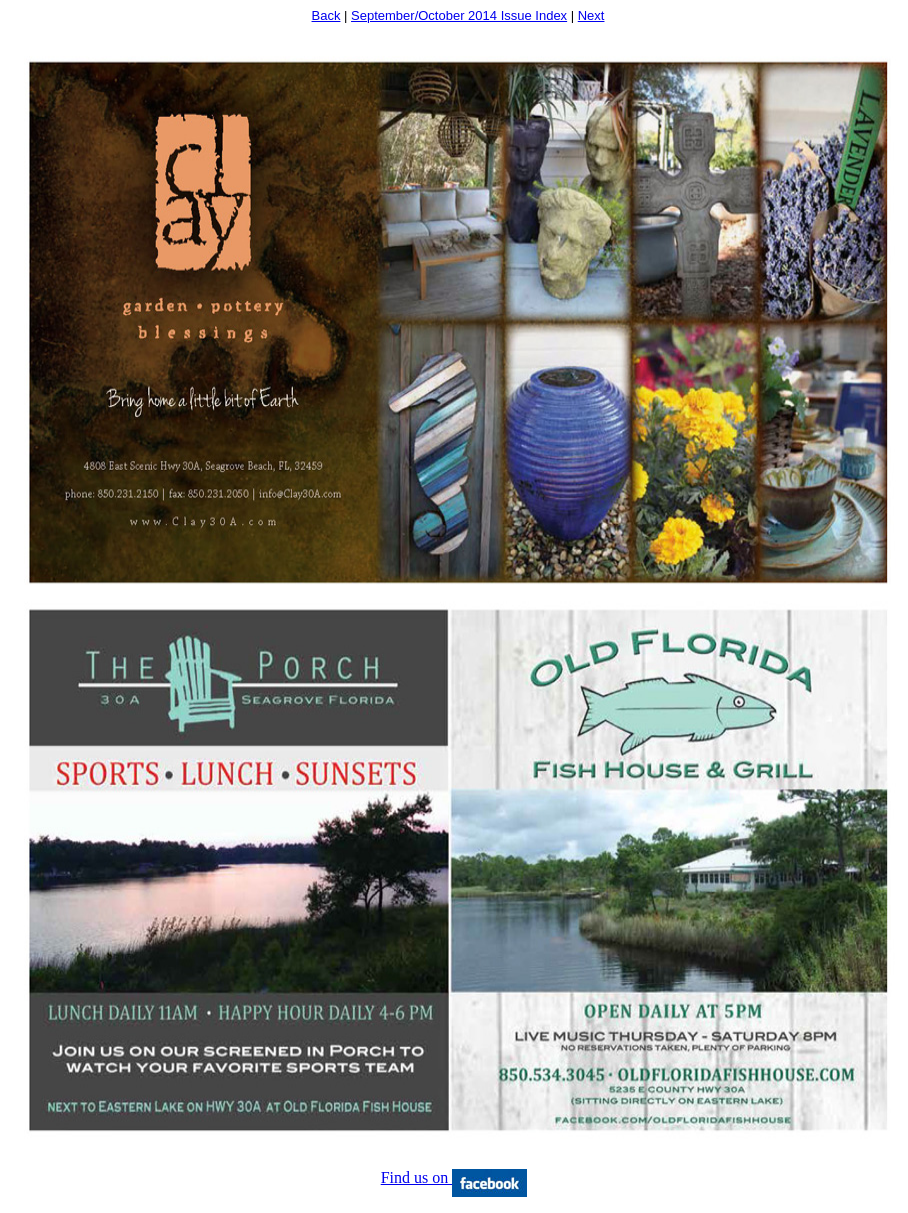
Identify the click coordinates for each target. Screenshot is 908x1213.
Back (326, 15)
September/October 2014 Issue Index (459, 15)
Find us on (454, 1177)
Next (591, 15)
